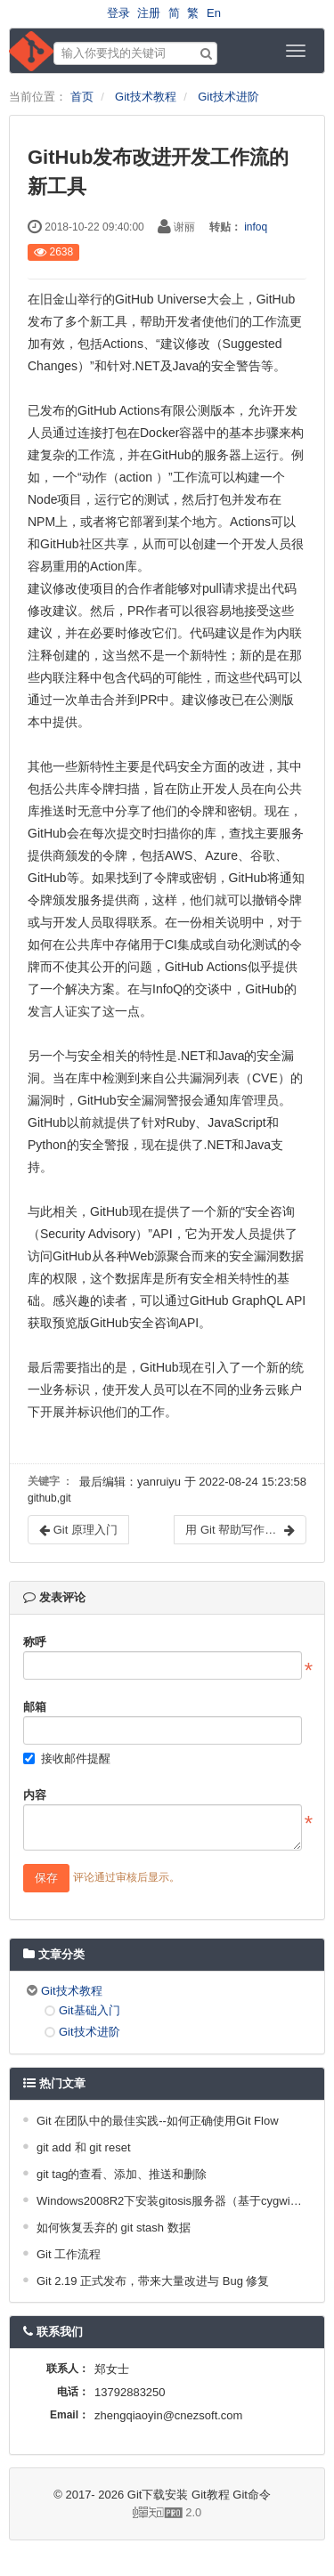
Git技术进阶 (228, 96)
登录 (118, 13)
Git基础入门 (89, 2010)
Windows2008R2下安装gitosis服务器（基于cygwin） (169, 2200)
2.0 (112, 2514)
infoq (255, 227)
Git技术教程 (145, 96)
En (214, 13)
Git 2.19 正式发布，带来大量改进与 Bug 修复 (153, 2281)
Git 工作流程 (69, 2254)
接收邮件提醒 (66, 1758)
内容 (34, 1795)
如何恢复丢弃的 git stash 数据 (114, 2227)
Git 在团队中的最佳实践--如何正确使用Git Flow (158, 2120)
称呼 (34, 1641)
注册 (148, 13)
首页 (82, 96)
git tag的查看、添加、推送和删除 (122, 2174)
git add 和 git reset (84, 2147)
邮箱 (34, 1706)
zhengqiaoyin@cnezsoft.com (168, 2415)
